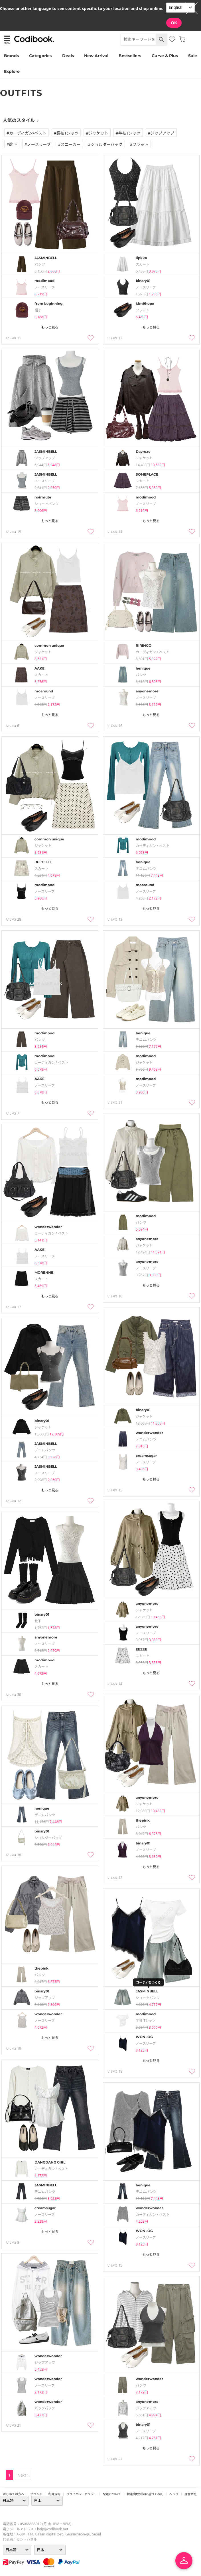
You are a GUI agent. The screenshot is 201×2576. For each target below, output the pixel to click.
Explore (12, 71)
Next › (23, 2475)
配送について (112, 2494)
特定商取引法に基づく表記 (145, 2494)
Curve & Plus (165, 55)
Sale (192, 55)
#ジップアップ (161, 133)
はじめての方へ (13, 2494)
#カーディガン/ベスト (26, 133)
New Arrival (96, 55)
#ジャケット (97, 133)
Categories (40, 55)
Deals (68, 55)
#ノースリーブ (38, 144)
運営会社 (190, 2494)
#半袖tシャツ (128, 133)
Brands (11, 55)
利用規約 (54, 2494)
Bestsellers (130, 55)
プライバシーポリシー (81, 2494)
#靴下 (12, 144)
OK (174, 22)
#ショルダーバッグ (105, 144)
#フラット (139, 144)
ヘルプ (173, 2494)
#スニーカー (69, 144)
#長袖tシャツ (66, 133)
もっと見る (49, 327)
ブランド (36, 2494)
